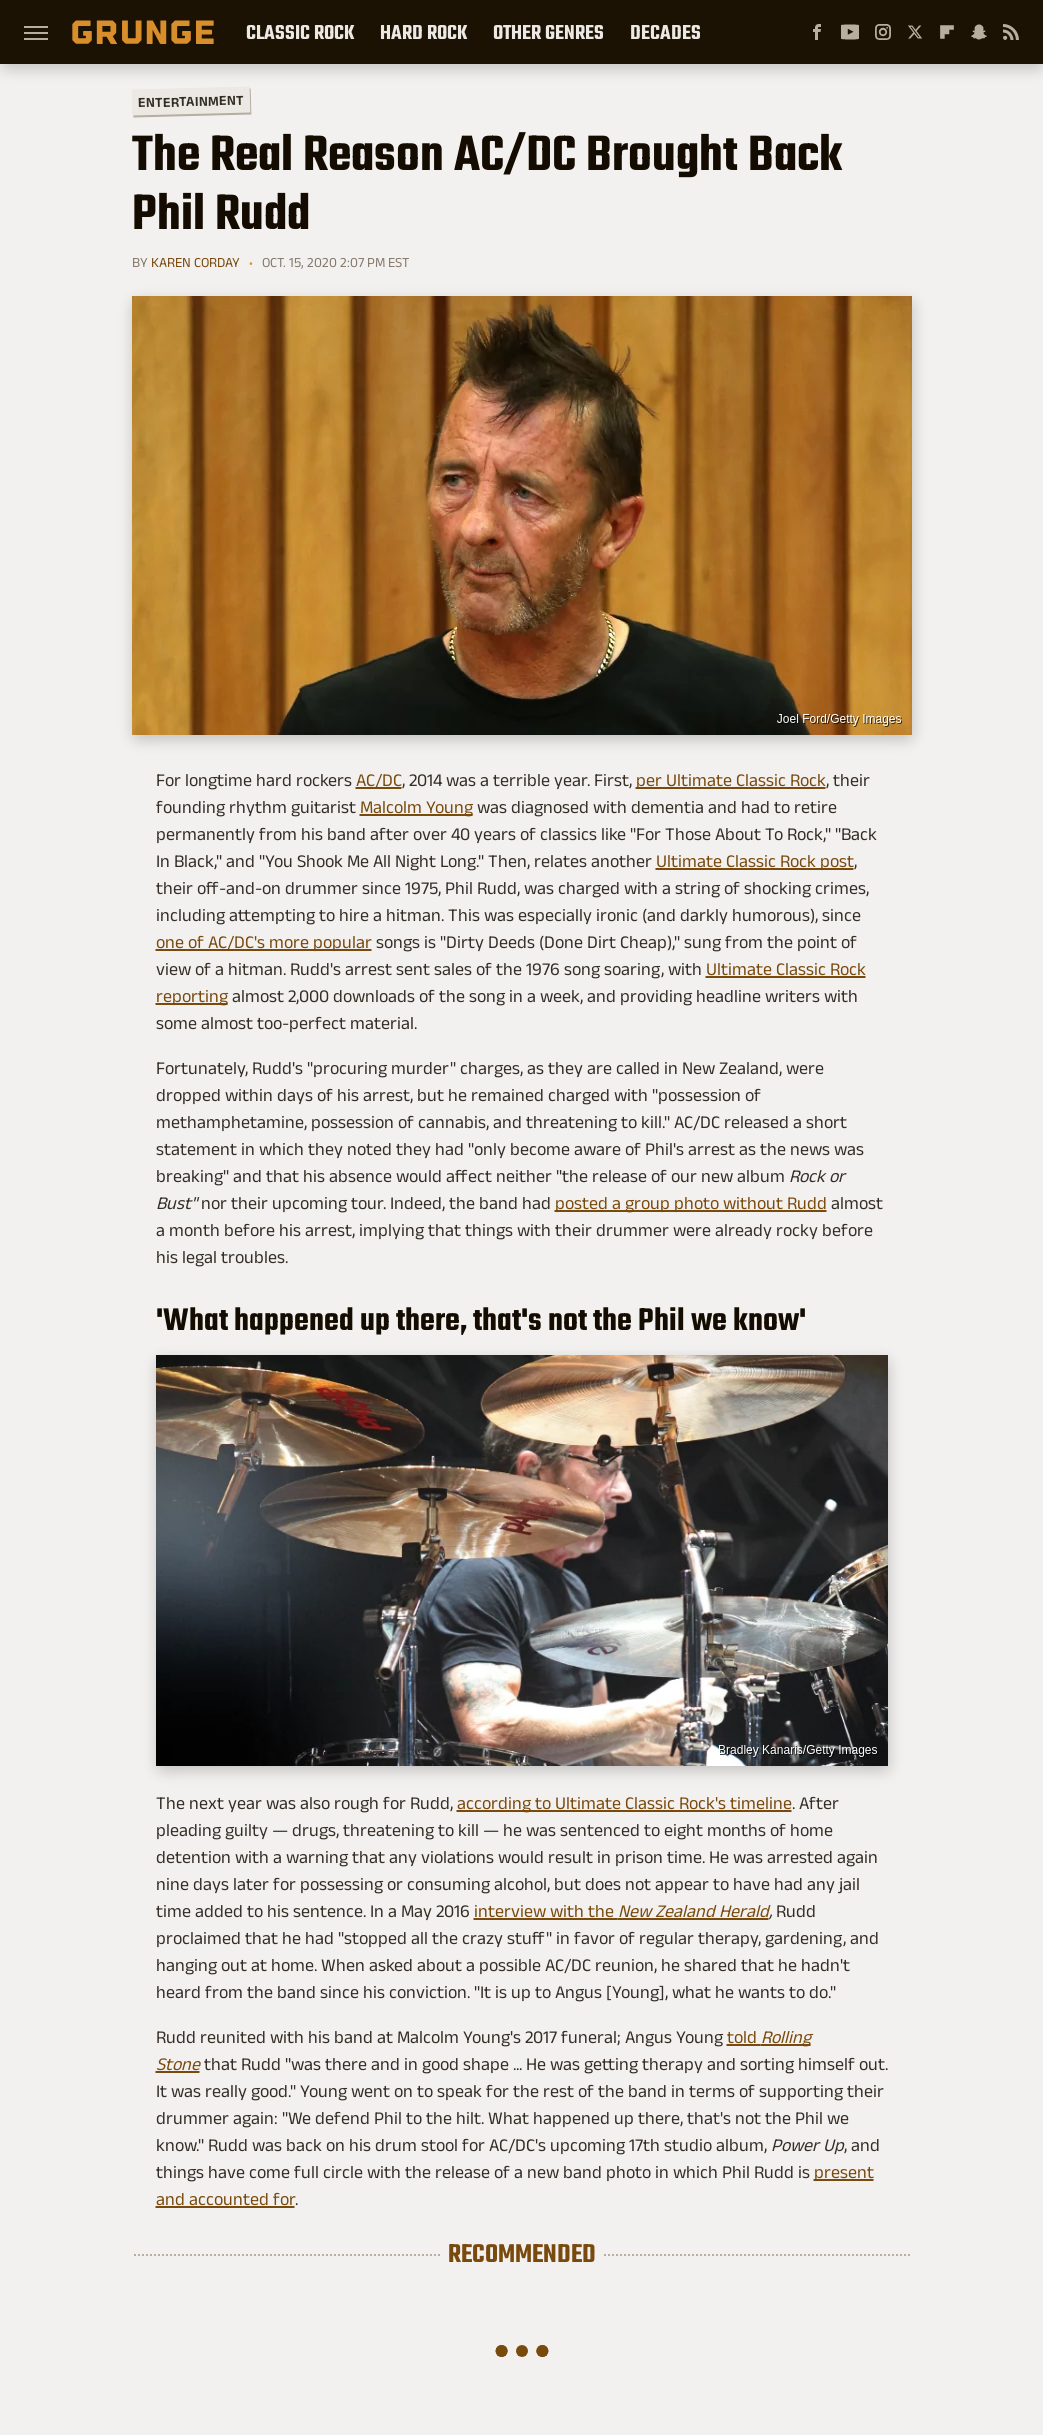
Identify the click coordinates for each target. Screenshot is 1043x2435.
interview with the (546, 1911)
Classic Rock (300, 32)
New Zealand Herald (693, 1911)
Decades (665, 32)
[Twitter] (915, 32)
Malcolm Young (416, 807)
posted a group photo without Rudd (691, 1203)
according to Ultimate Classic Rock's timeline (624, 1803)
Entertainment (190, 101)
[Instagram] (883, 32)
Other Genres (548, 32)
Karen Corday (195, 262)
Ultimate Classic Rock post (755, 861)
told (744, 2037)
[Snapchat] (979, 32)
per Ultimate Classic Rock (731, 780)
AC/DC (379, 780)
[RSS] (1011, 32)
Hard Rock (423, 32)
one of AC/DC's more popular (264, 942)
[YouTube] (850, 32)
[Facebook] (817, 32)
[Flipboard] (947, 32)
